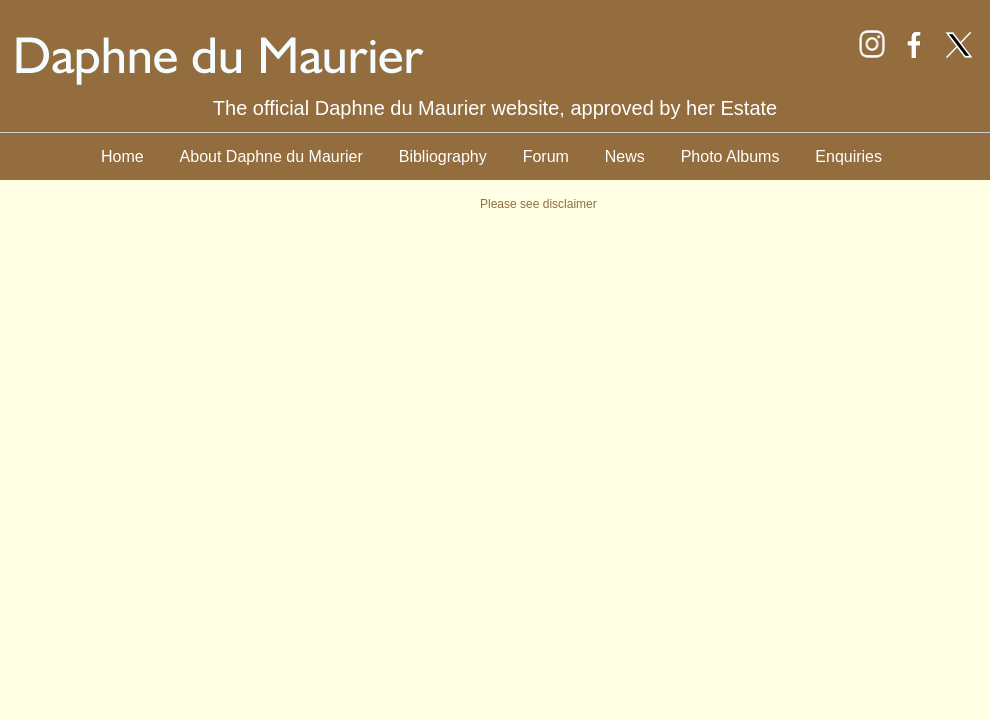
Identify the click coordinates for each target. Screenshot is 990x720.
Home (122, 156)
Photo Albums (730, 156)
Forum (546, 156)
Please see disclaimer (538, 204)
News (625, 156)
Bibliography (443, 156)
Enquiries (848, 156)
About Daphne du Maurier (271, 156)
